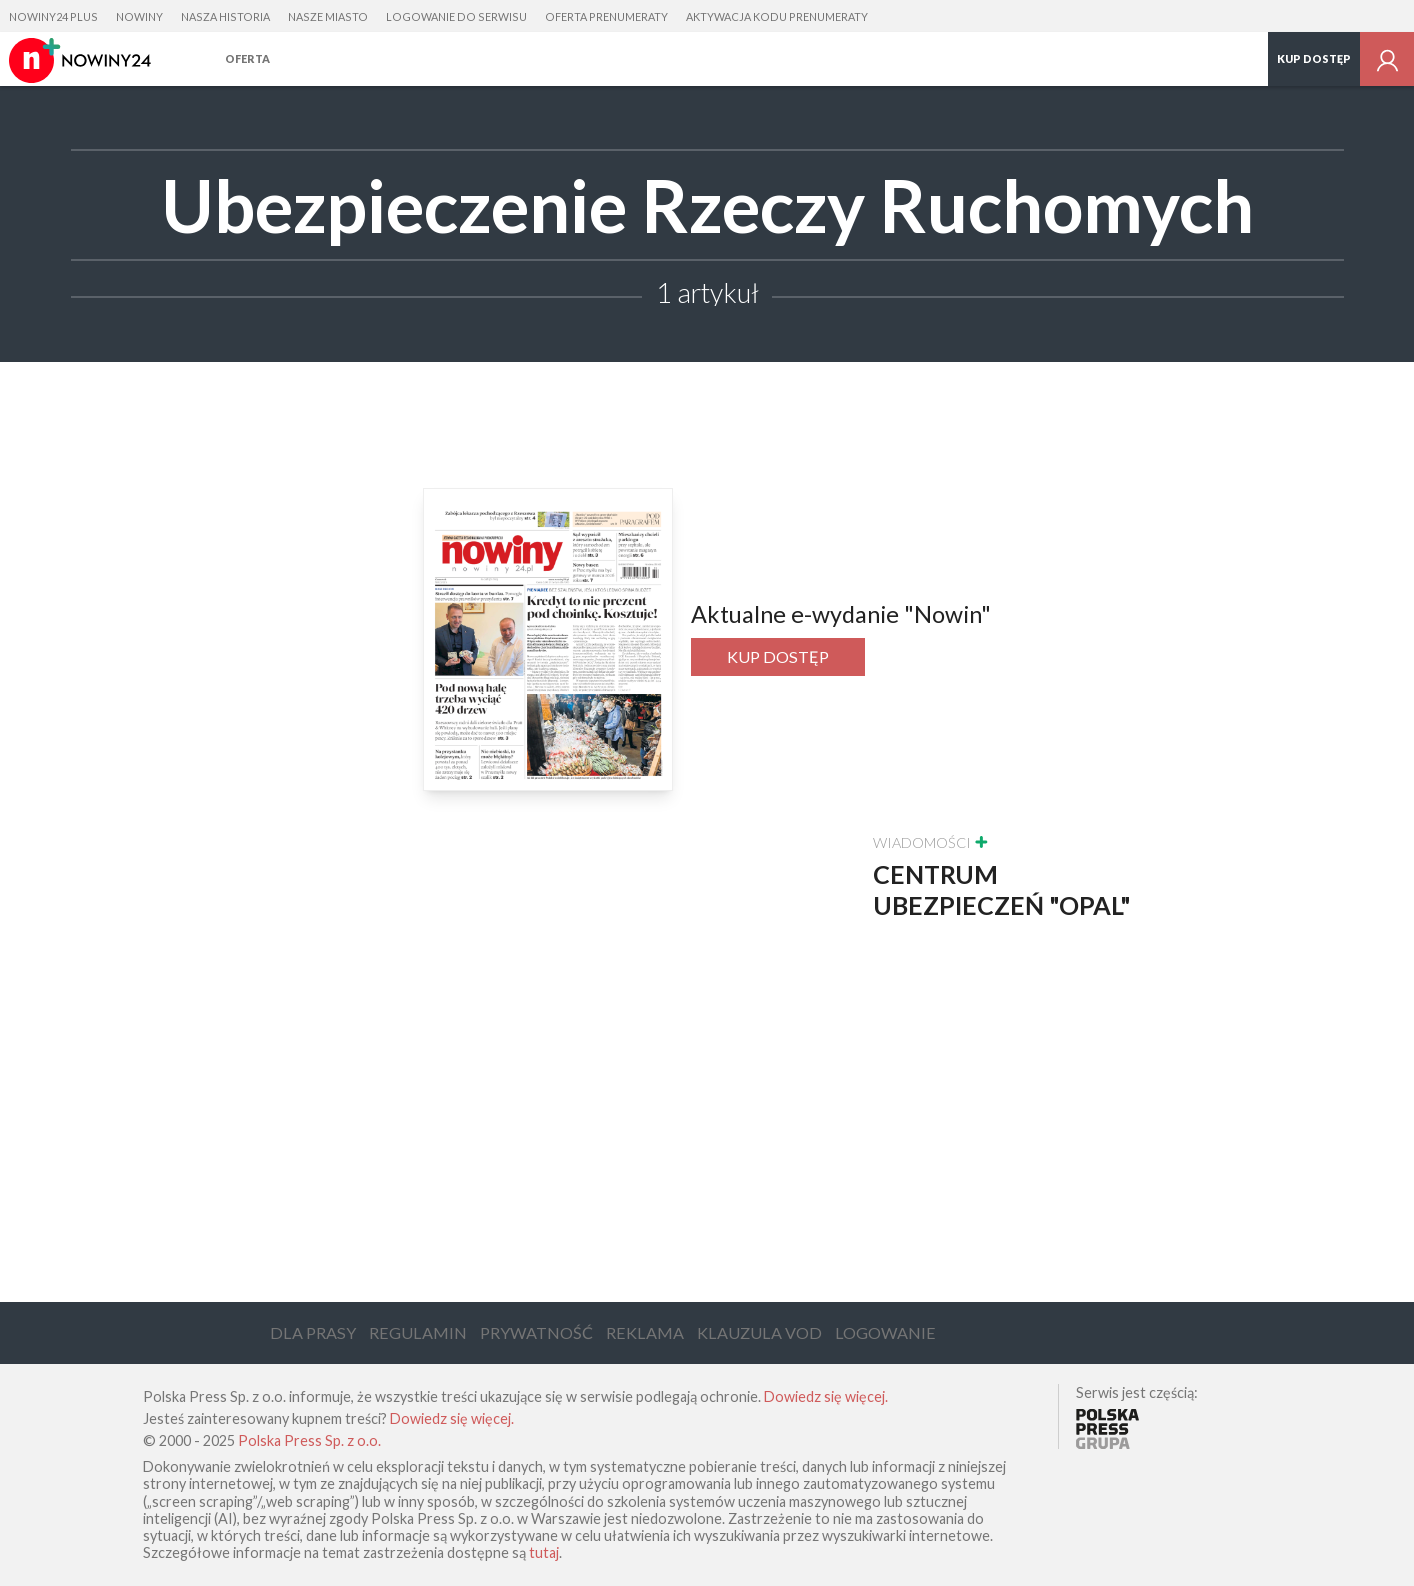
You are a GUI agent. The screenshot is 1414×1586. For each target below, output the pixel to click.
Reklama (645, 1332)
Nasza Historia (225, 16)
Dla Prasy (313, 1332)
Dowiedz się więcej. (826, 1396)
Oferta (247, 58)
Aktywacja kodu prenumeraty (777, 16)
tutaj (544, 1552)
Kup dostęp (1314, 58)
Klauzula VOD (759, 1332)
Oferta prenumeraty (606, 16)
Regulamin (418, 1332)
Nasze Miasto (328, 16)
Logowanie (885, 1332)
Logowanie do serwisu (456, 16)
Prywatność (536, 1332)
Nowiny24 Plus (53, 16)
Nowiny (139, 16)
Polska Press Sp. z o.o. (309, 1440)
